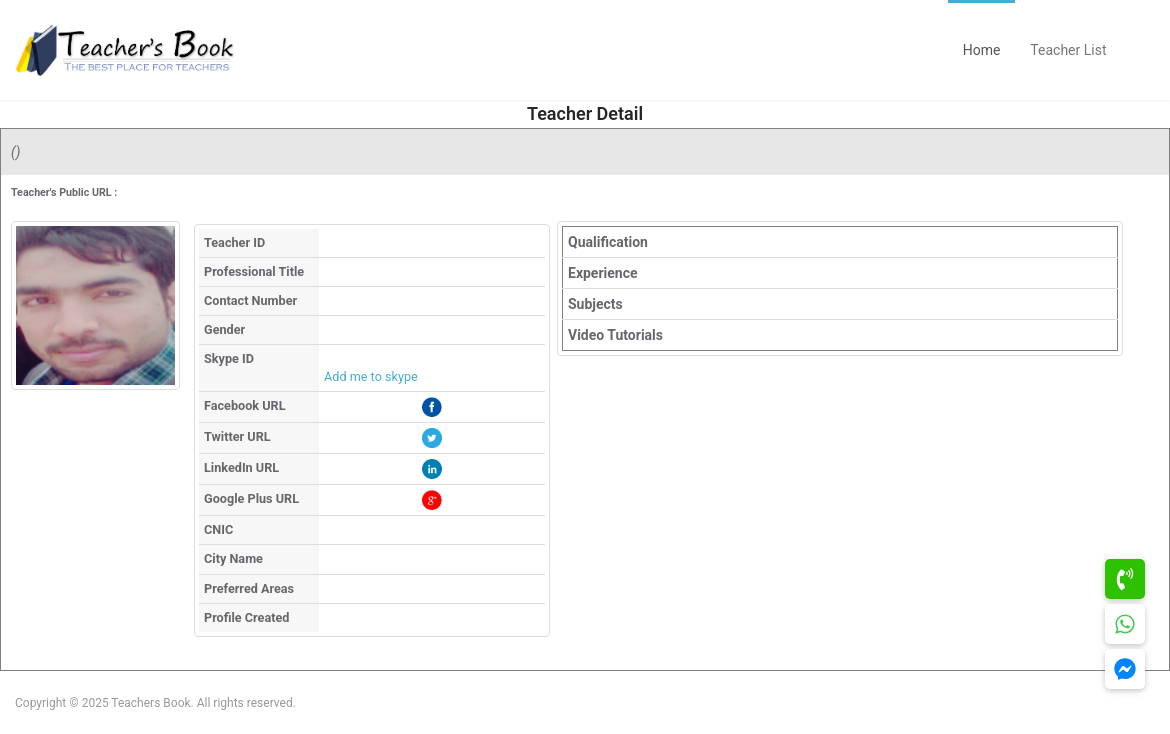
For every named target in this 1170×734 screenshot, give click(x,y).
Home (982, 50)
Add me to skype (371, 376)
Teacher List (1068, 50)
